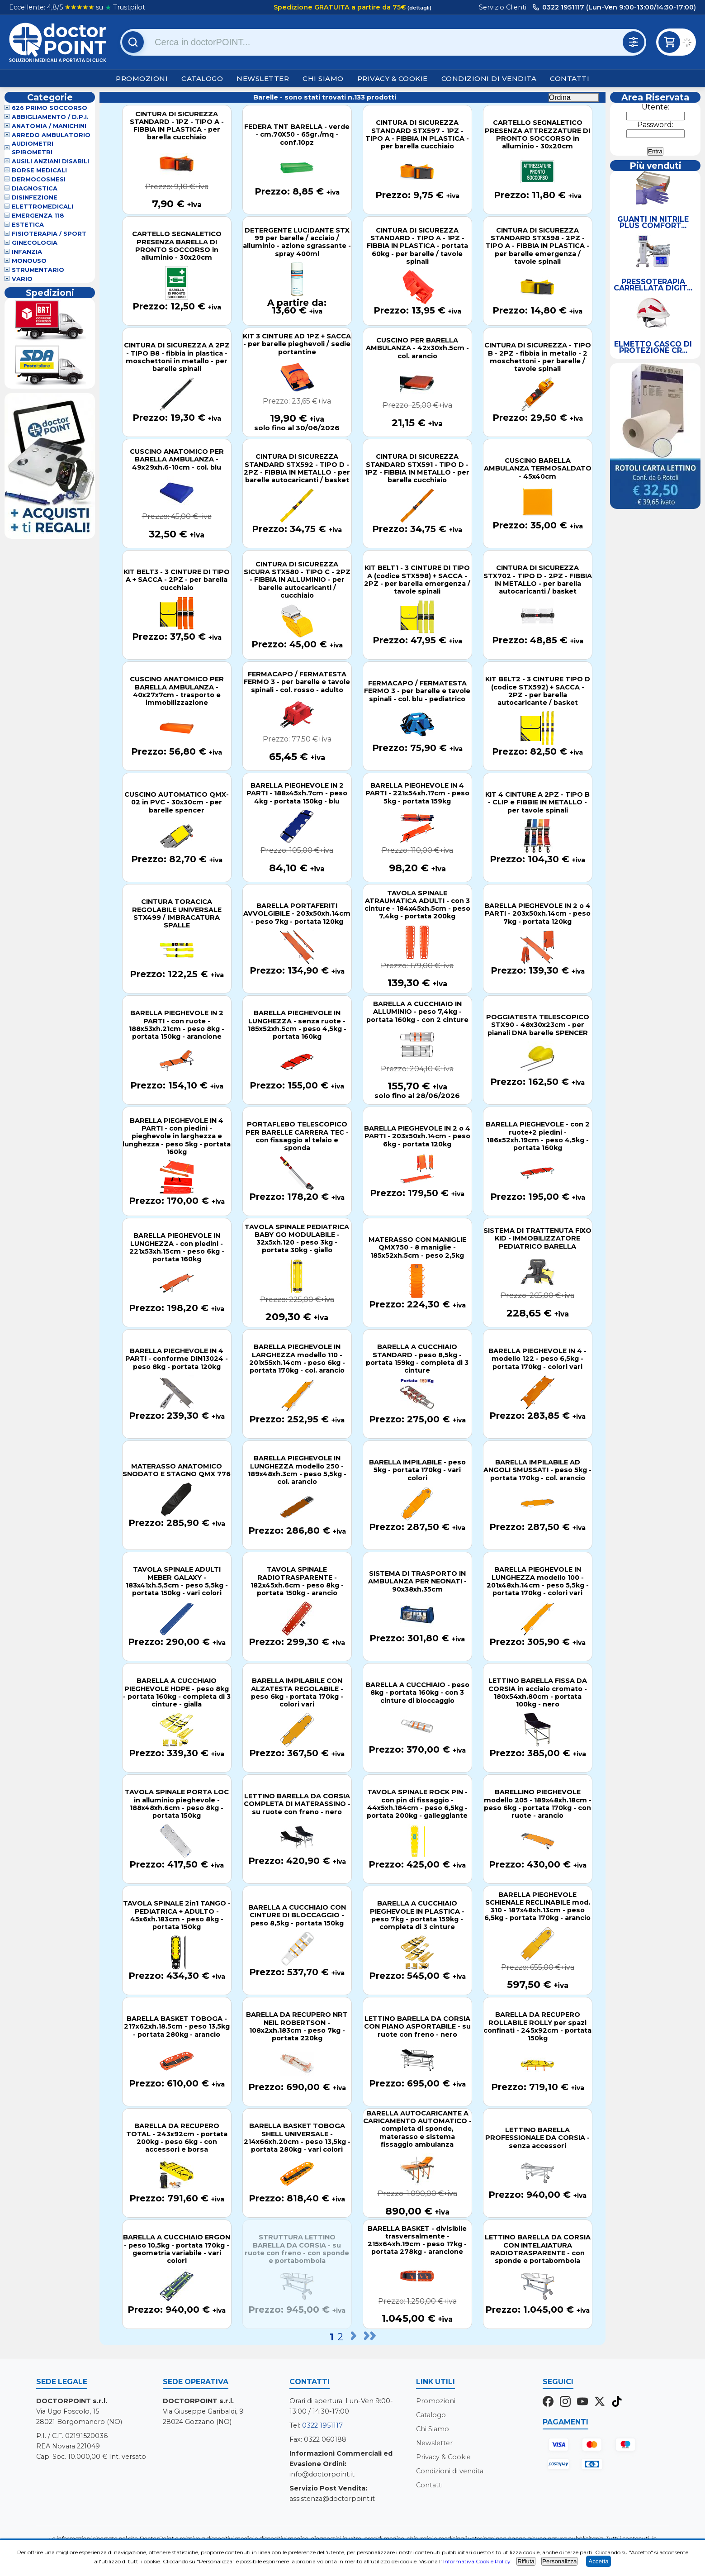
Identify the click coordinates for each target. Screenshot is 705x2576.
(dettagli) (418, 8)
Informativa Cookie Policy (477, 2561)
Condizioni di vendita (489, 78)
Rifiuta (526, 2561)
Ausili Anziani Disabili (50, 161)
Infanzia (27, 251)
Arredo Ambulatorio (51, 135)
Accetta (598, 2561)
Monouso (29, 260)
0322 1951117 (322, 2425)
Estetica (28, 224)
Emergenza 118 (38, 215)
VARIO (22, 279)
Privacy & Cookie (392, 78)
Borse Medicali (39, 170)
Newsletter (263, 78)
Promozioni (142, 78)
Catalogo (202, 78)
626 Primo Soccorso (49, 108)
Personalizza (559, 2561)
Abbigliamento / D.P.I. (50, 117)
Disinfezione (34, 197)
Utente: (655, 107)
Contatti (569, 78)
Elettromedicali (42, 206)
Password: (655, 124)
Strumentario (38, 269)
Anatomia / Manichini (49, 126)
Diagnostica (34, 188)
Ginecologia (34, 242)
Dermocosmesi (39, 179)
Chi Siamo (323, 78)
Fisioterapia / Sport (49, 233)
